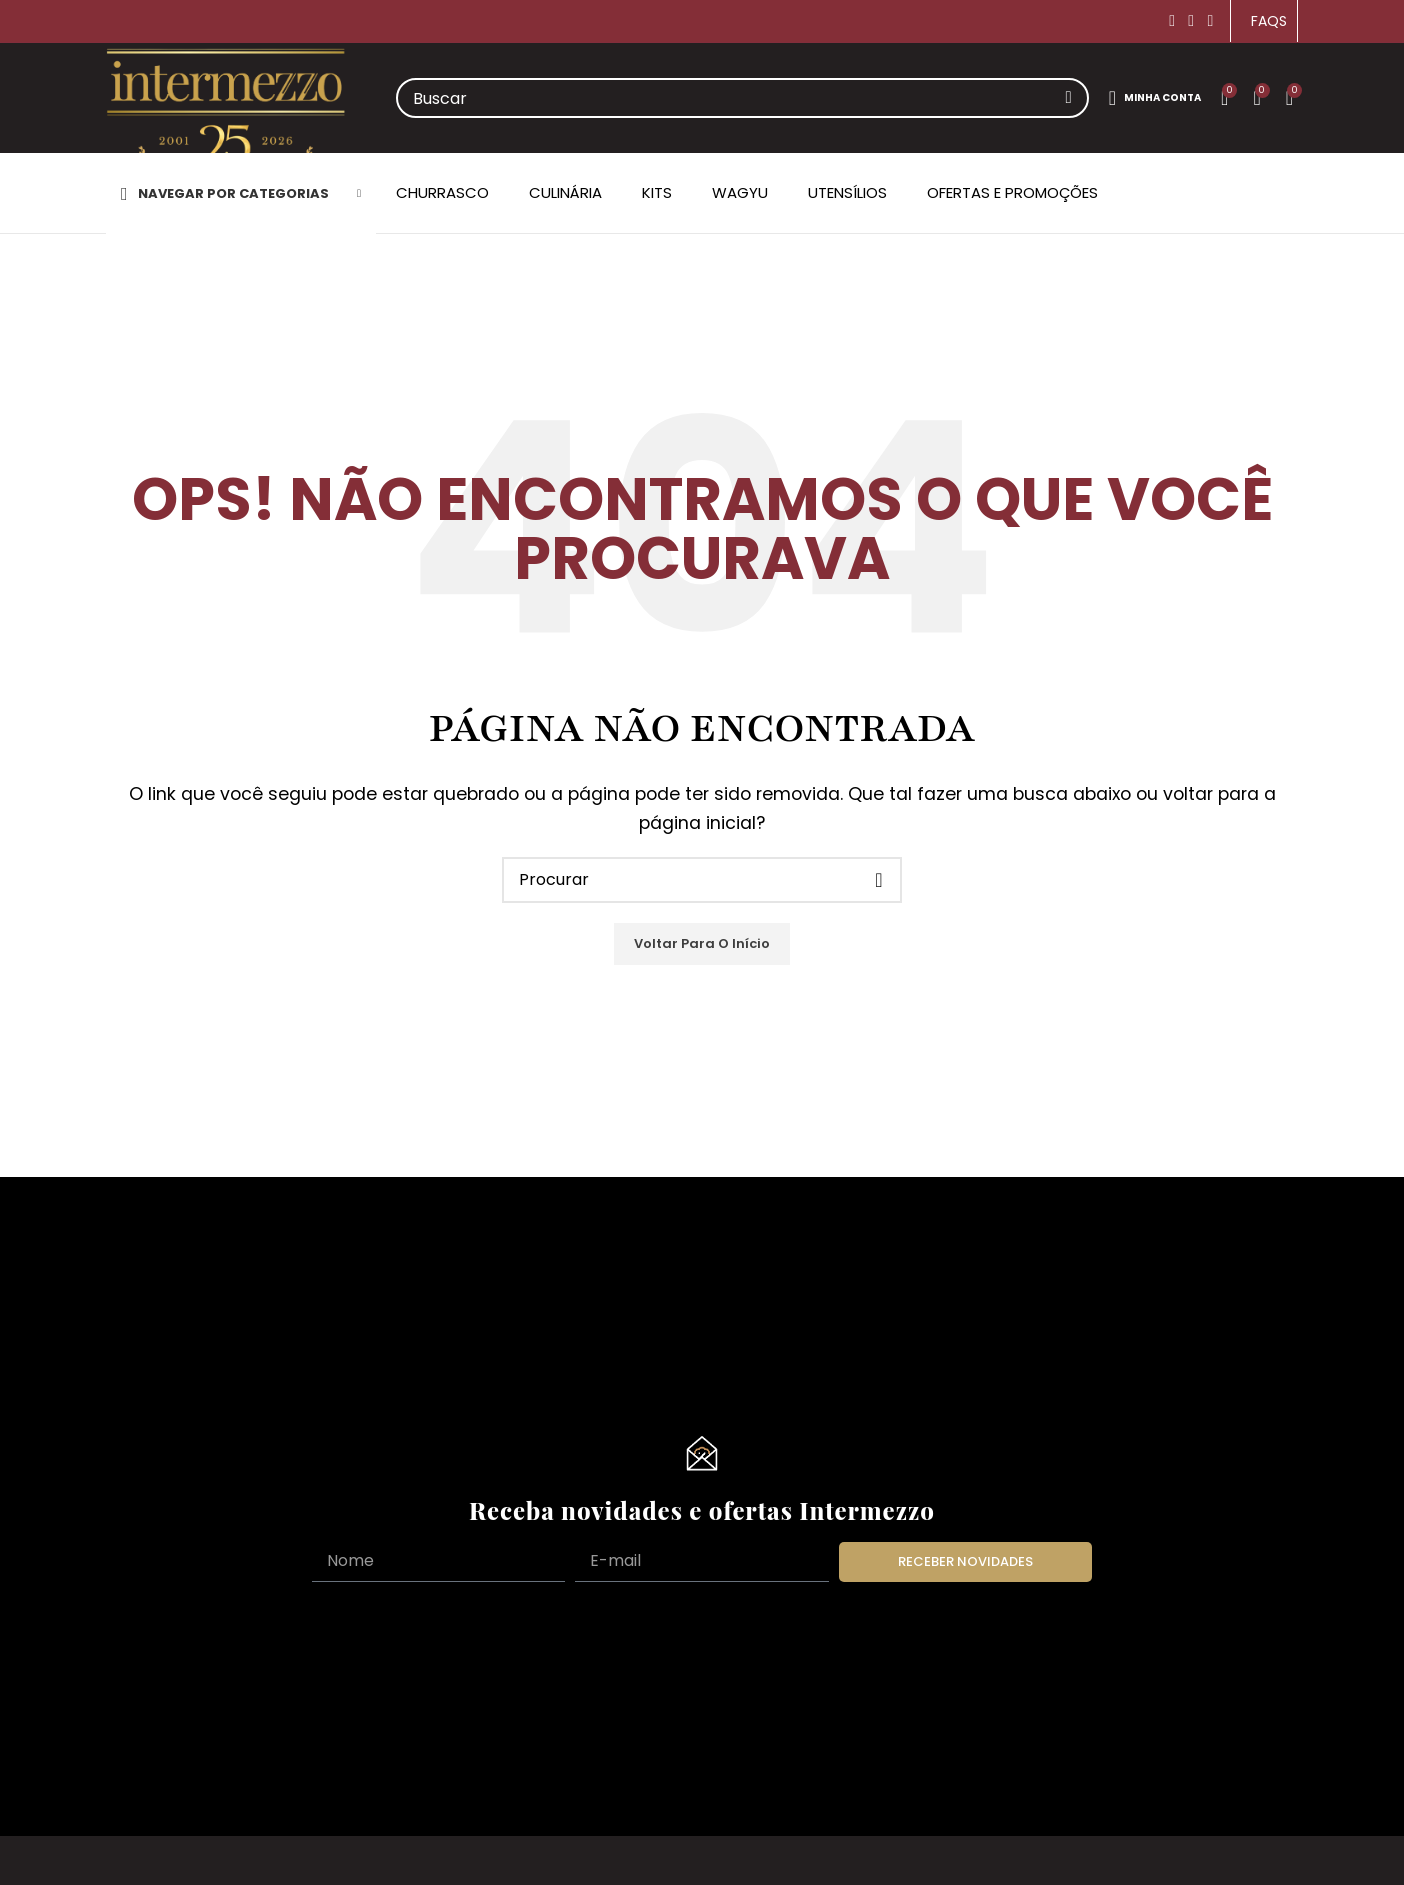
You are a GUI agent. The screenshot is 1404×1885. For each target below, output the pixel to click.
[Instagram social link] (1191, 20)
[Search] (742, 98)
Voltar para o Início (702, 943)
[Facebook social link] (1172, 20)
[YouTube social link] (1210, 20)
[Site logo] (226, 118)
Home (129, 329)
